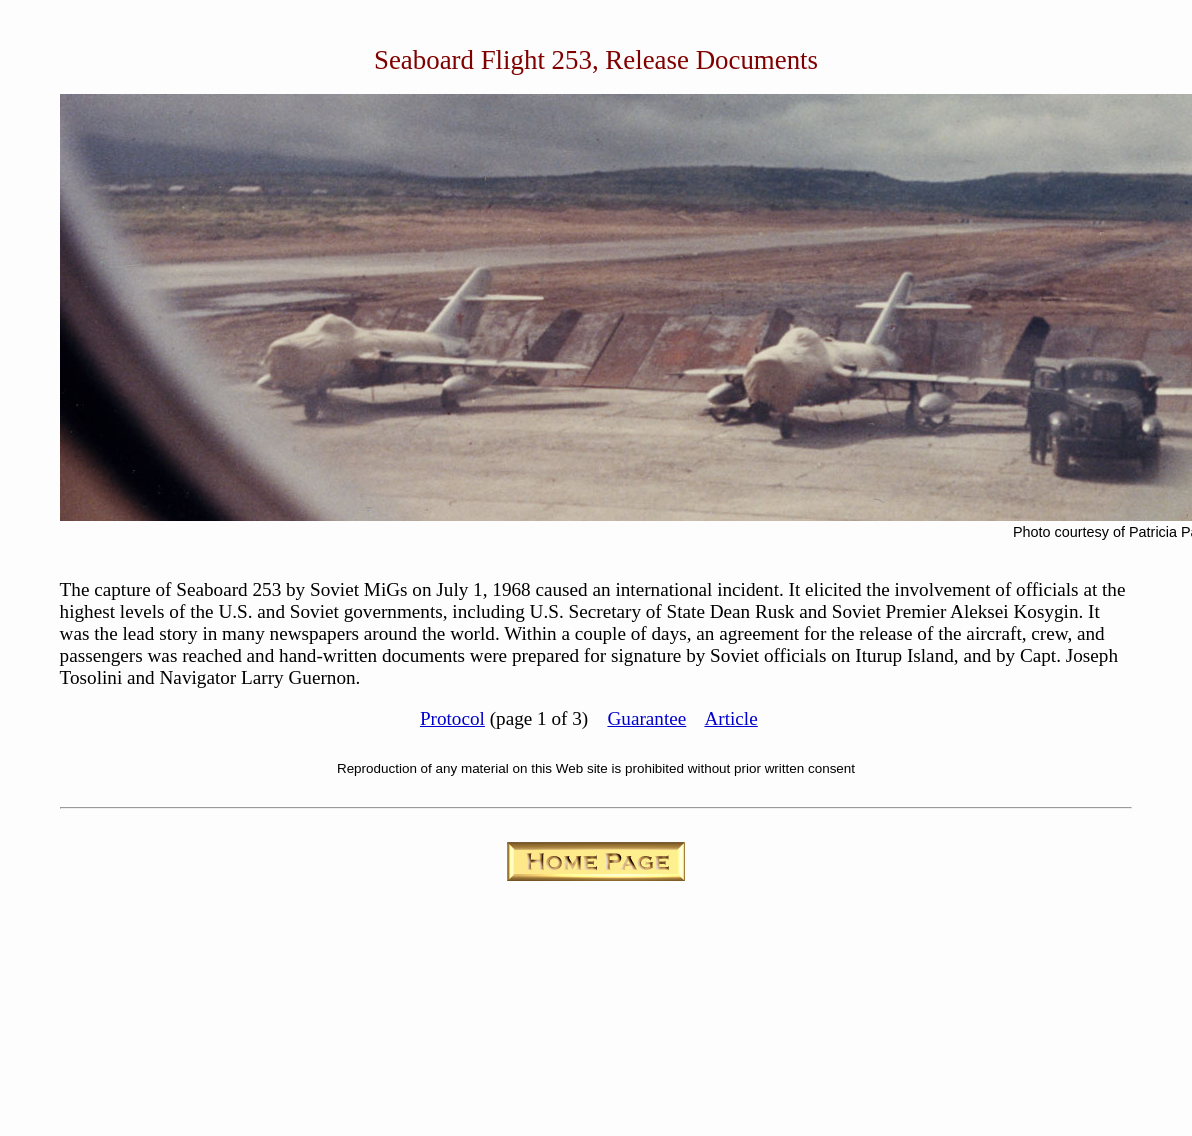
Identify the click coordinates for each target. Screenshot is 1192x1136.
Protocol (452, 718)
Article (730, 718)
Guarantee (646, 718)
